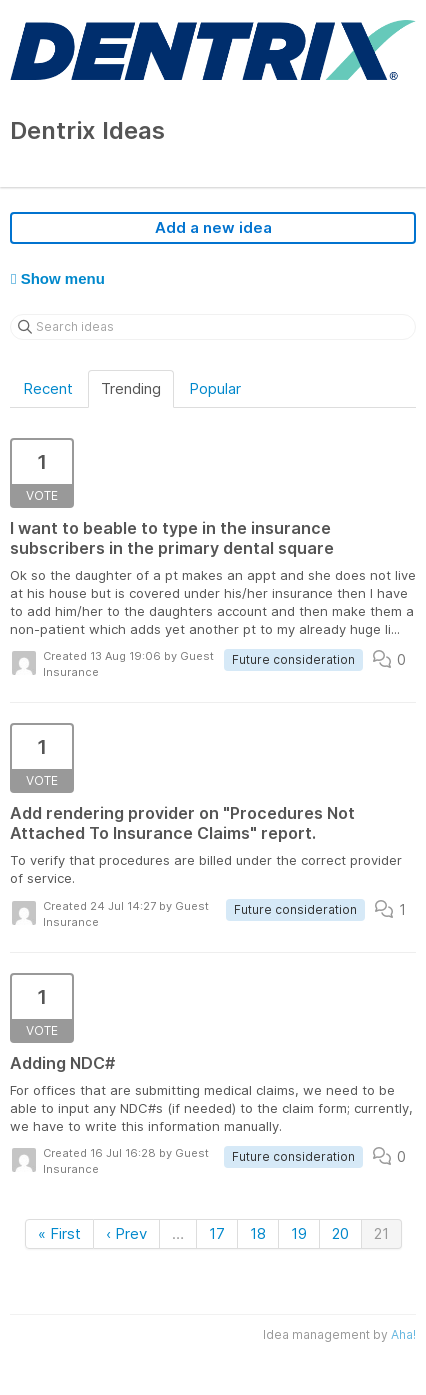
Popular (215, 388)
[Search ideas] (213, 327)
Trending (131, 388)
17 (217, 1233)
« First (59, 1233)
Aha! (403, 1334)
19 (299, 1233)
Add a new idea (213, 227)
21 (381, 1233)
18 (258, 1233)
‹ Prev (126, 1233)
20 (340, 1233)
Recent (48, 388)
